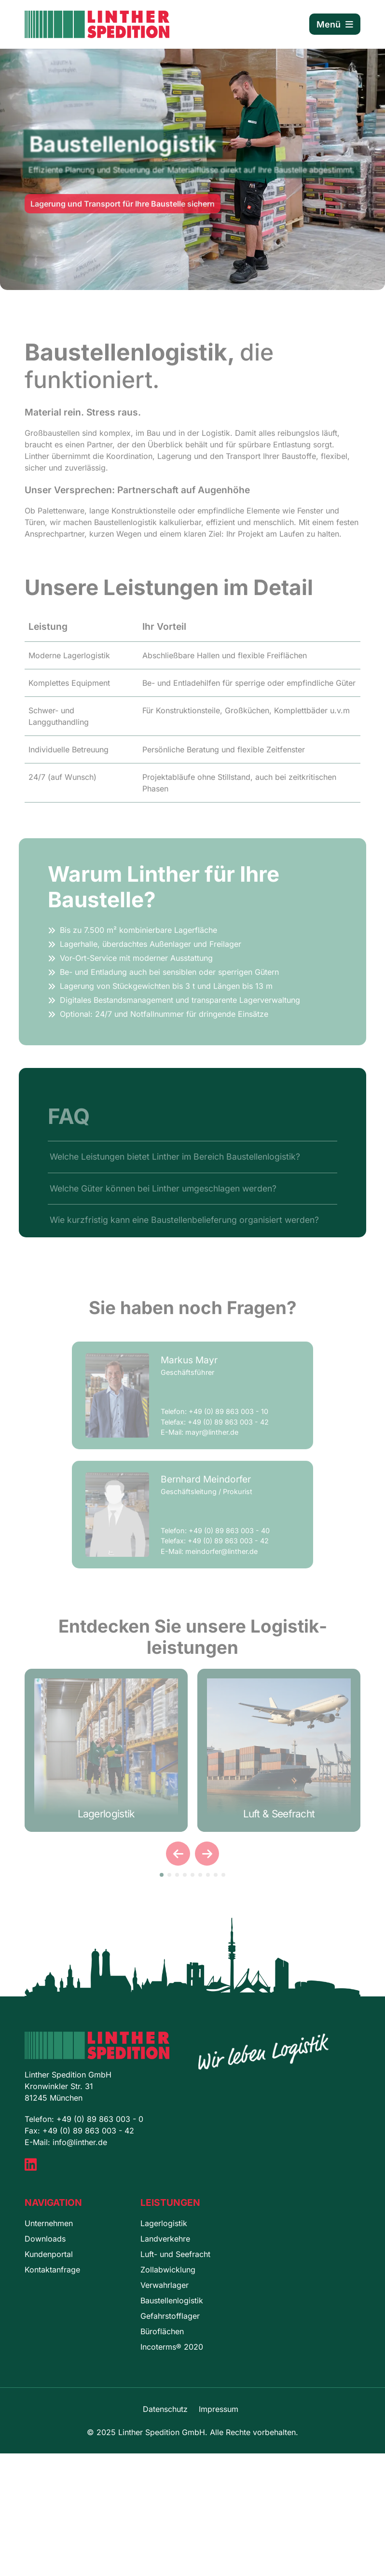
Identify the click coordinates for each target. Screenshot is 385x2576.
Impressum (218, 2409)
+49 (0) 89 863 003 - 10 (228, 1421)
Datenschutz (165, 2409)
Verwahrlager (164, 2285)
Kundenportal (49, 2254)
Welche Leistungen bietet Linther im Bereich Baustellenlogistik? (175, 1167)
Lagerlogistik (163, 2223)
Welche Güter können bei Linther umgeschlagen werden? (163, 1198)
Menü (334, 24)
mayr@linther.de (211, 1443)
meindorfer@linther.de (221, 1562)
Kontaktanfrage (52, 2269)
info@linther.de (80, 2142)
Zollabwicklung (167, 2269)
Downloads (45, 2239)
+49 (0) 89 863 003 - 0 (99, 2119)
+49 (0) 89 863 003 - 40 (229, 1541)
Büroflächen (162, 2331)
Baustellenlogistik (171, 2300)
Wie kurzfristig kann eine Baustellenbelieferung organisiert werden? (184, 1230)
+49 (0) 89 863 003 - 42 (228, 1432)
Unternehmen (49, 2223)
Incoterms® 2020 (171, 2347)
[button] (161, 1874)
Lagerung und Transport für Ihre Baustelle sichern (122, 211)
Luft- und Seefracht (175, 2254)
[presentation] (178, 1854)
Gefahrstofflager (170, 2316)
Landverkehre (165, 2239)
